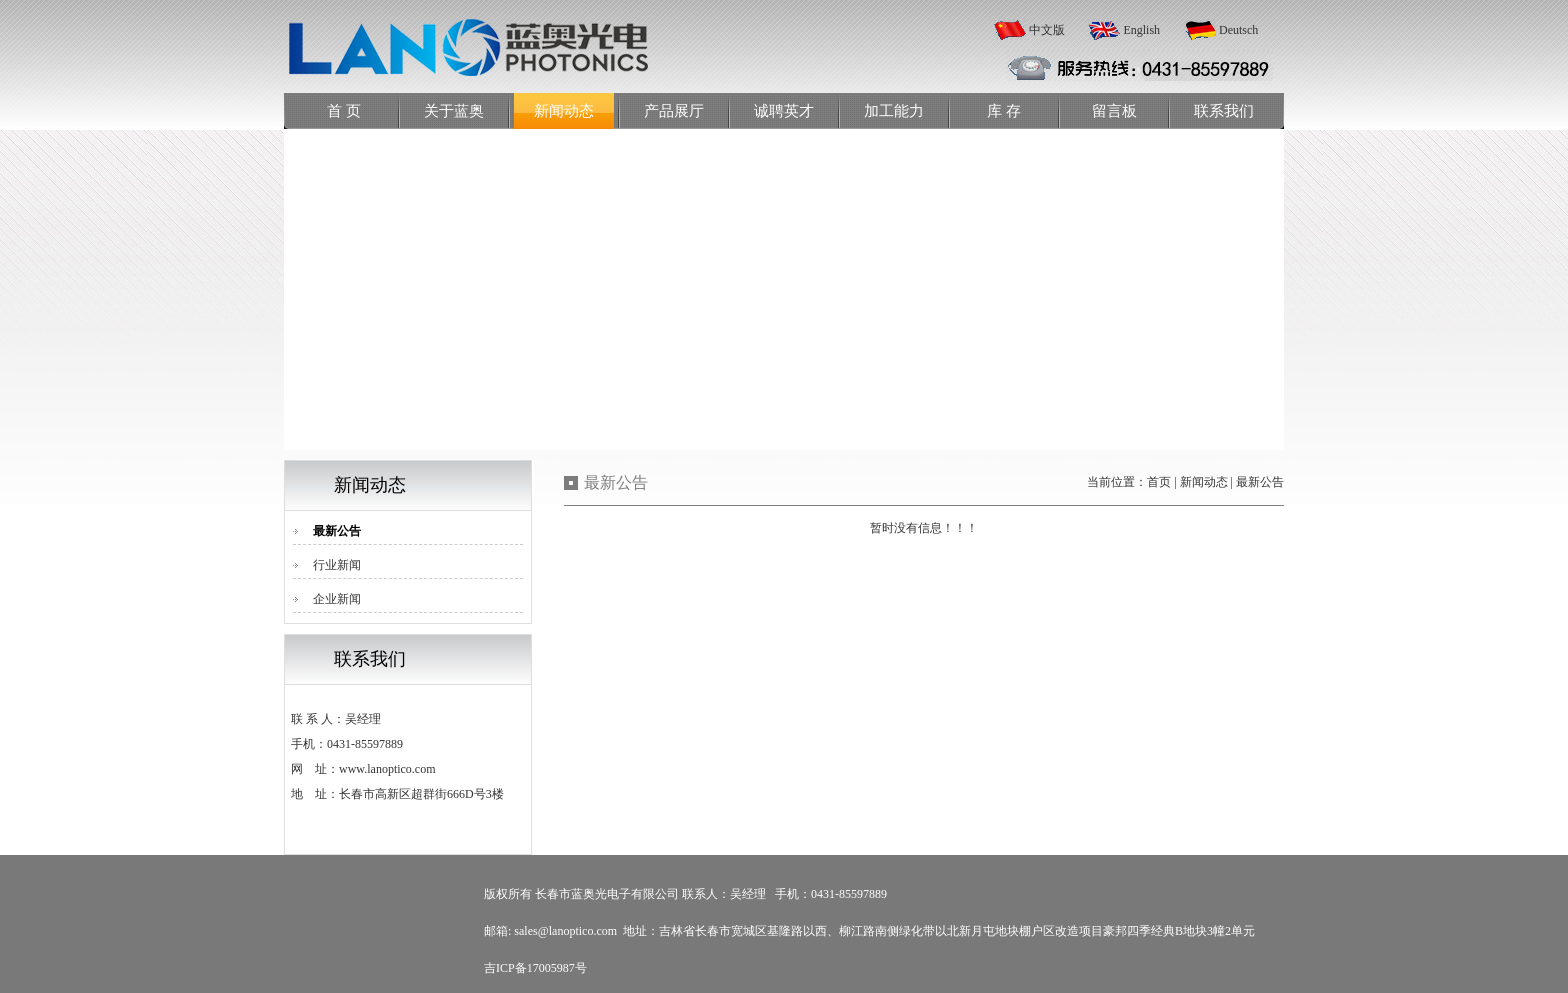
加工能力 (894, 111)
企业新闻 (337, 599)
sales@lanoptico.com (565, 931)
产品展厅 (674, 111)
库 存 (1004, 111)
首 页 (344, 111)
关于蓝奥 (454, 111)
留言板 (1114, 111)
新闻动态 (564, 111)
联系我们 (1224, 111)
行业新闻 (337, 565)
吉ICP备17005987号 (535, 968)
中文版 (1047, 30)
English (1141, 30)
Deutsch (1238, 30)
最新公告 (337, 531)
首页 (1159, 482)
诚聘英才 (784, 111)
